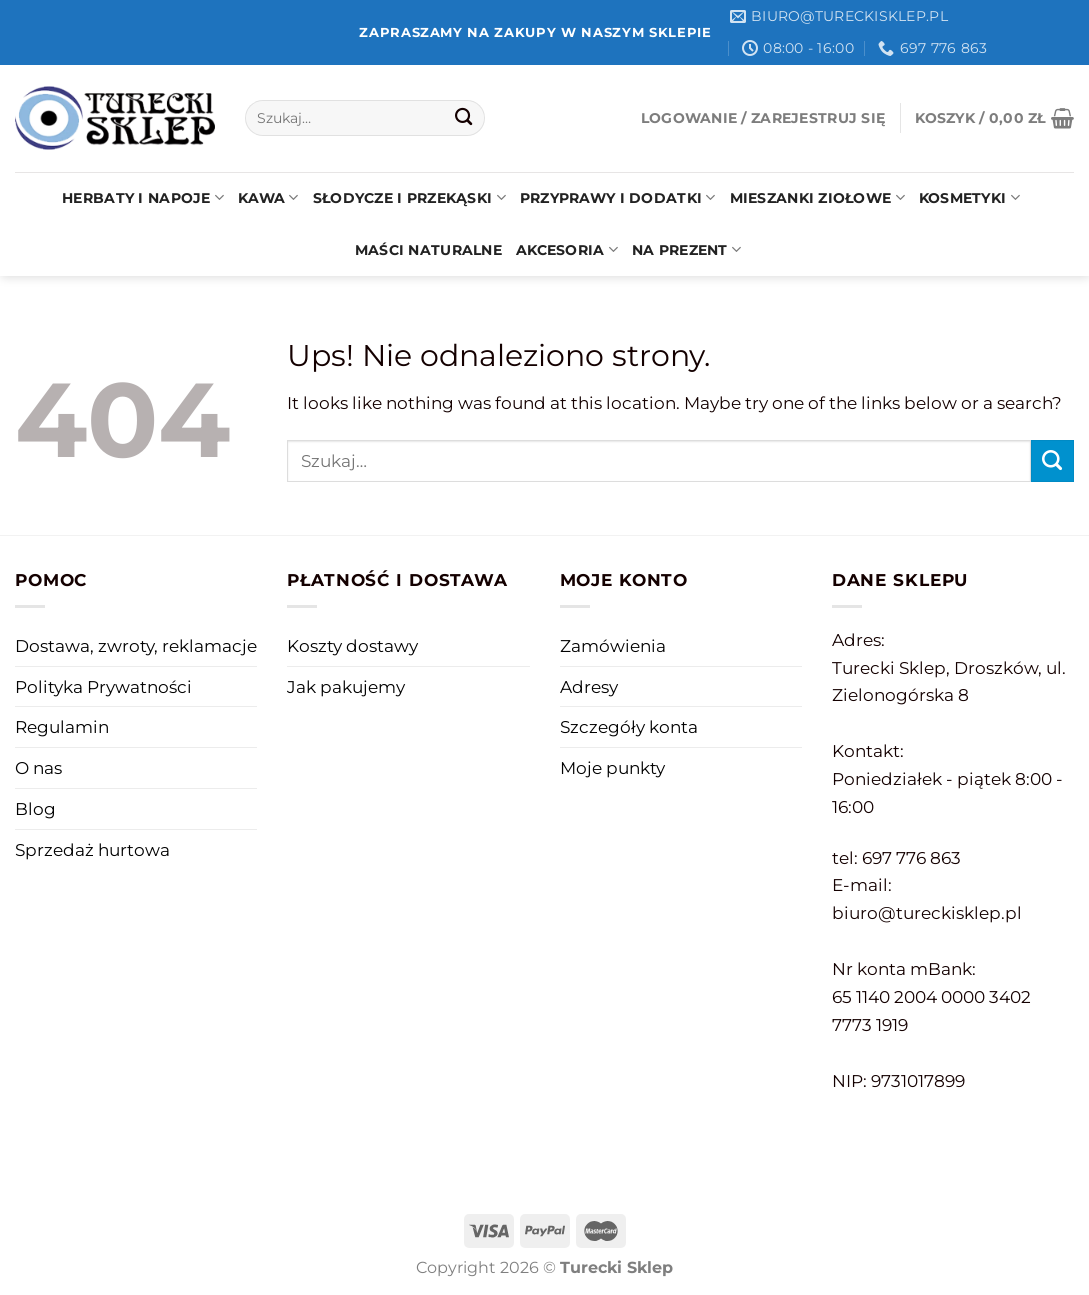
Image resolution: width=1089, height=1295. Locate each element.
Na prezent (686, 249)
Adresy (589, 686)
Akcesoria (567, 249)
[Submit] (464, 118)
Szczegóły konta (629, 726)
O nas (38, 767)
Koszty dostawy (352, 645)
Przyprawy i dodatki (618, 197)
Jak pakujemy (346, 686)
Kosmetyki (969, 197)
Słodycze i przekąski (409, 197)
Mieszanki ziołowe (817, 197)
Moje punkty (612, 767)
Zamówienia (613, 645)
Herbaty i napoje (143, 197)
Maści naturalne (428, 250)
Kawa (268, 197)
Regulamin (62, 726)
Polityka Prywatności (103, 686)
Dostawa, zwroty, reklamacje (136, 645)
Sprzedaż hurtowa (92, 849)
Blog (35, 808)
